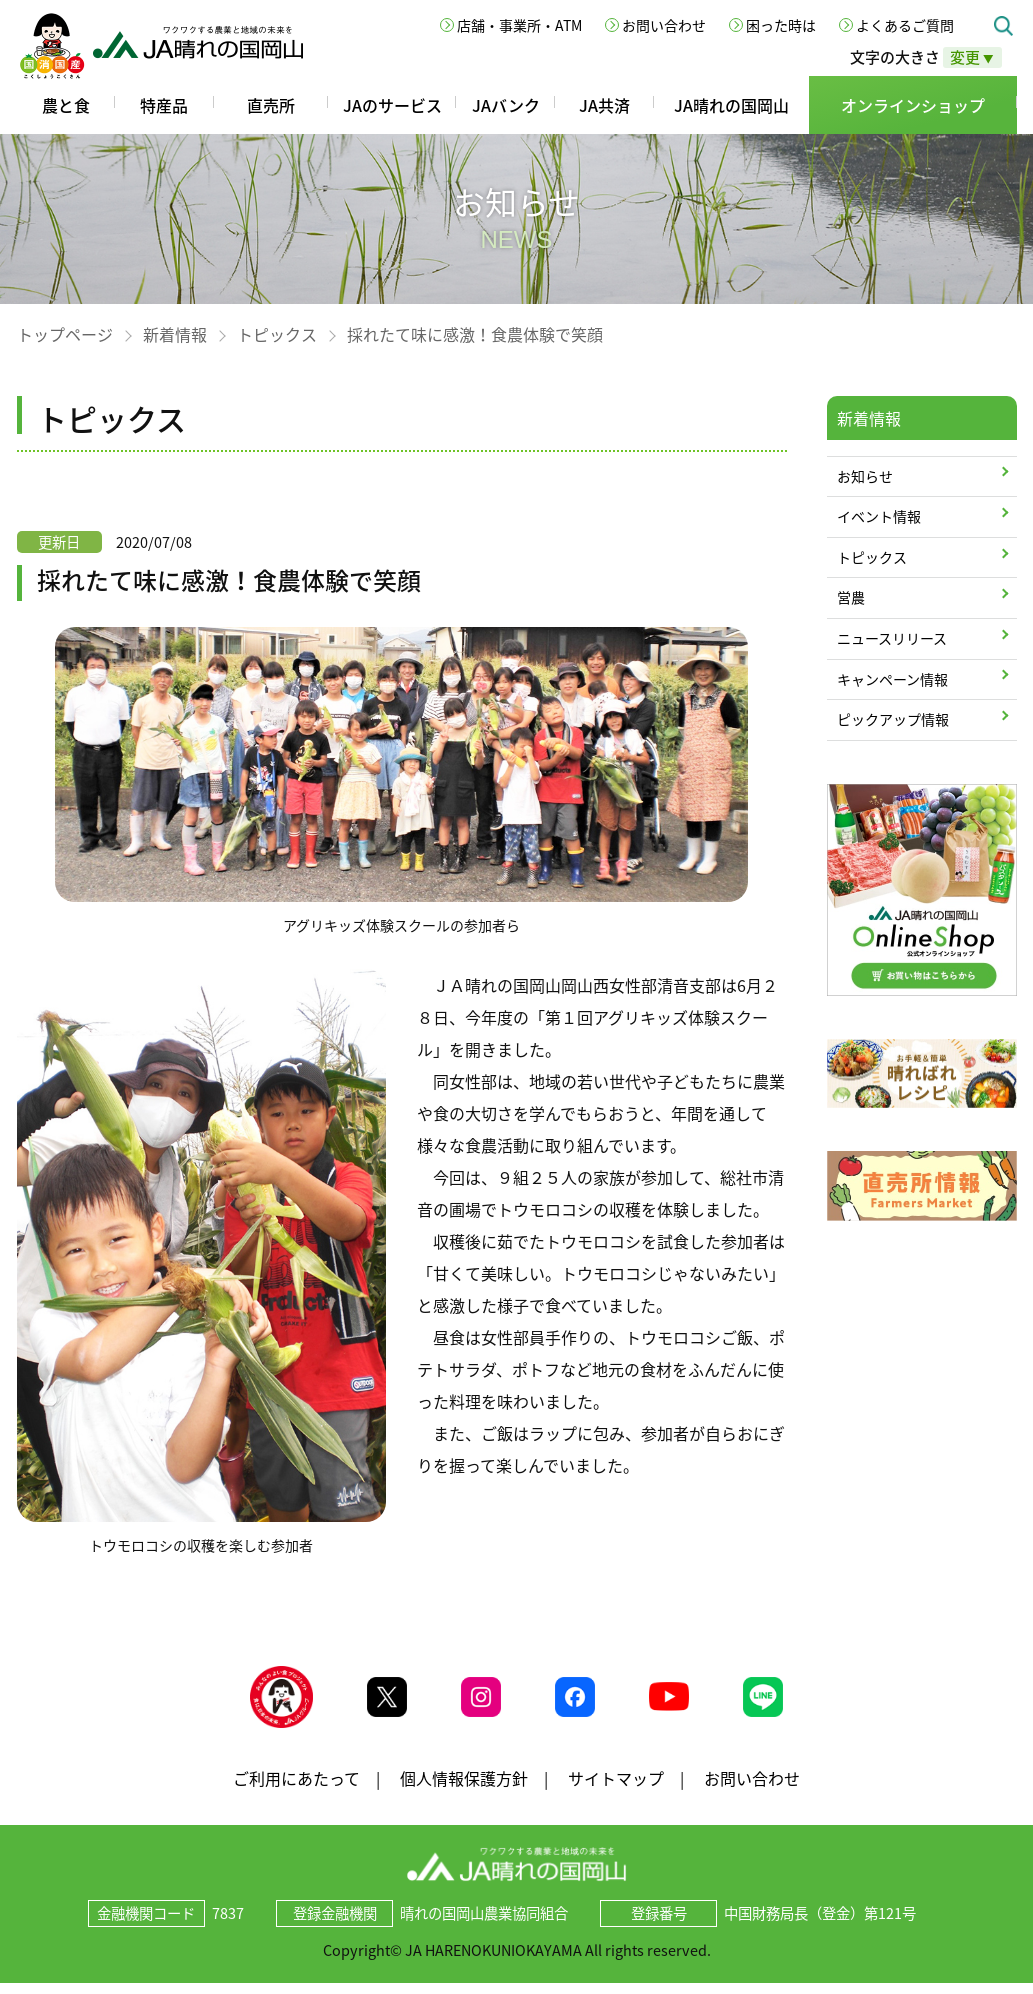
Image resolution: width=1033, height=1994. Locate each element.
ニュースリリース (892, 638)
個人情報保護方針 (464, 1788)
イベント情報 (879, 516)
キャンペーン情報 (892, 679)
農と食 (66, 105)
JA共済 (604, 105)
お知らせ (865, 476)
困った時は (781, 25)
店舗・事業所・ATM (519, 25)
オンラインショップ (913, 105)
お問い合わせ (664, 25)
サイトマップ (616, 1788)
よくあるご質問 (905, 25)
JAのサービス (392, 105)
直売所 (271, 105)
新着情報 (175, 334)
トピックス (277, 334)
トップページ (65, 334)
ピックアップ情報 (893, 719)
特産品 (164, 105)
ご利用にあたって (296, 1788)
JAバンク (506, 105)
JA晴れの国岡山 (731, 105)
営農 (851, 597)
